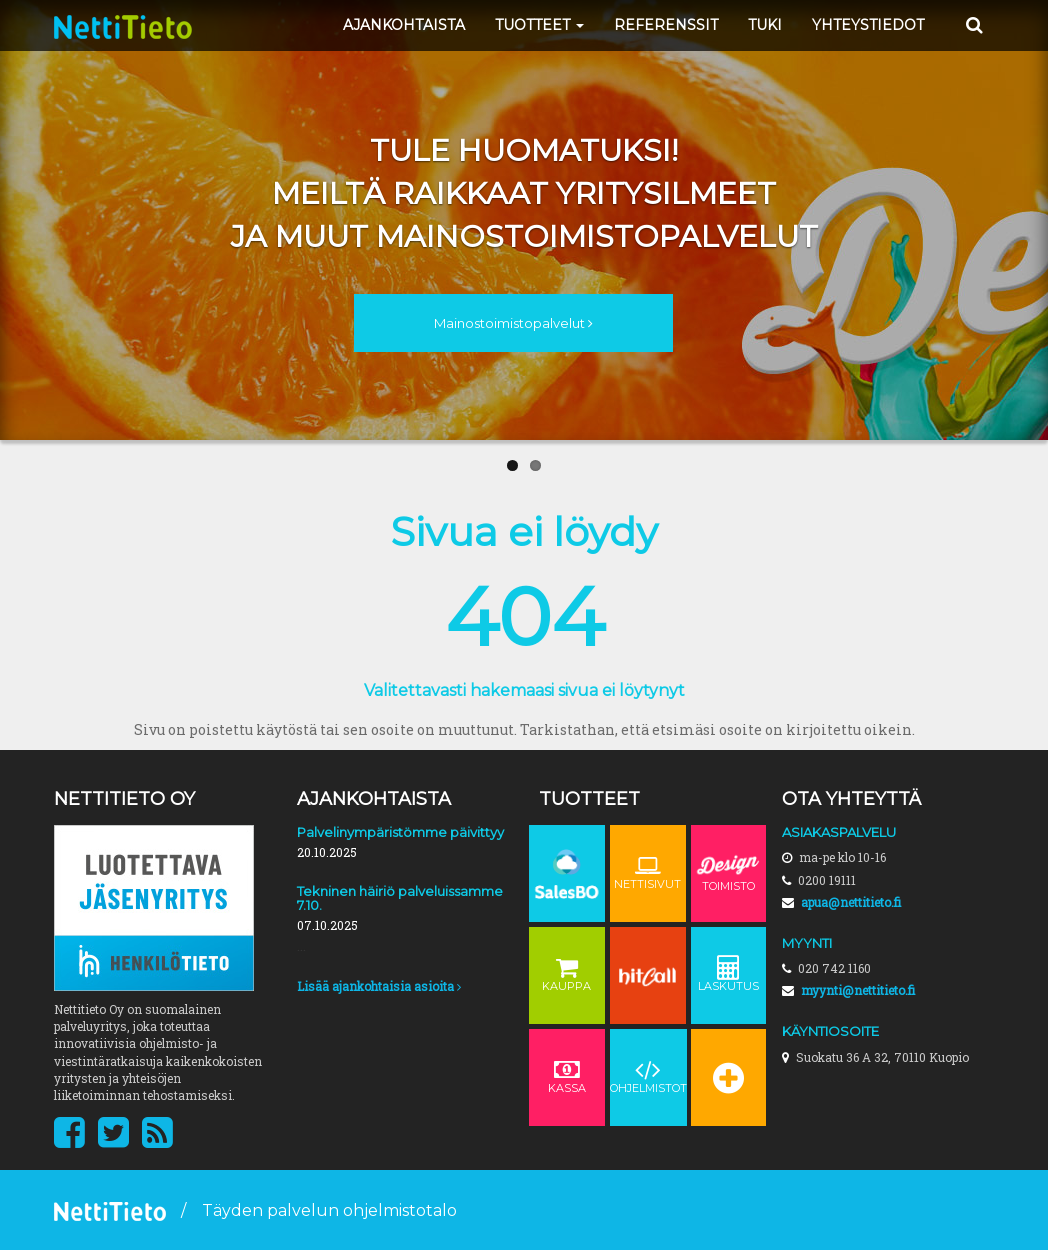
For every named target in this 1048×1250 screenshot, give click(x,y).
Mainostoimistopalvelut (513, 323)
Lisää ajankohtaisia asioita (379, 986)
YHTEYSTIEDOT (868, 25)
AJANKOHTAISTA (404, 25)
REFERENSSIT (666, 25)
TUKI (765, 25)
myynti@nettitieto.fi (858, 990)
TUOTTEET (539, 25)
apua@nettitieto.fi (851, 902)
